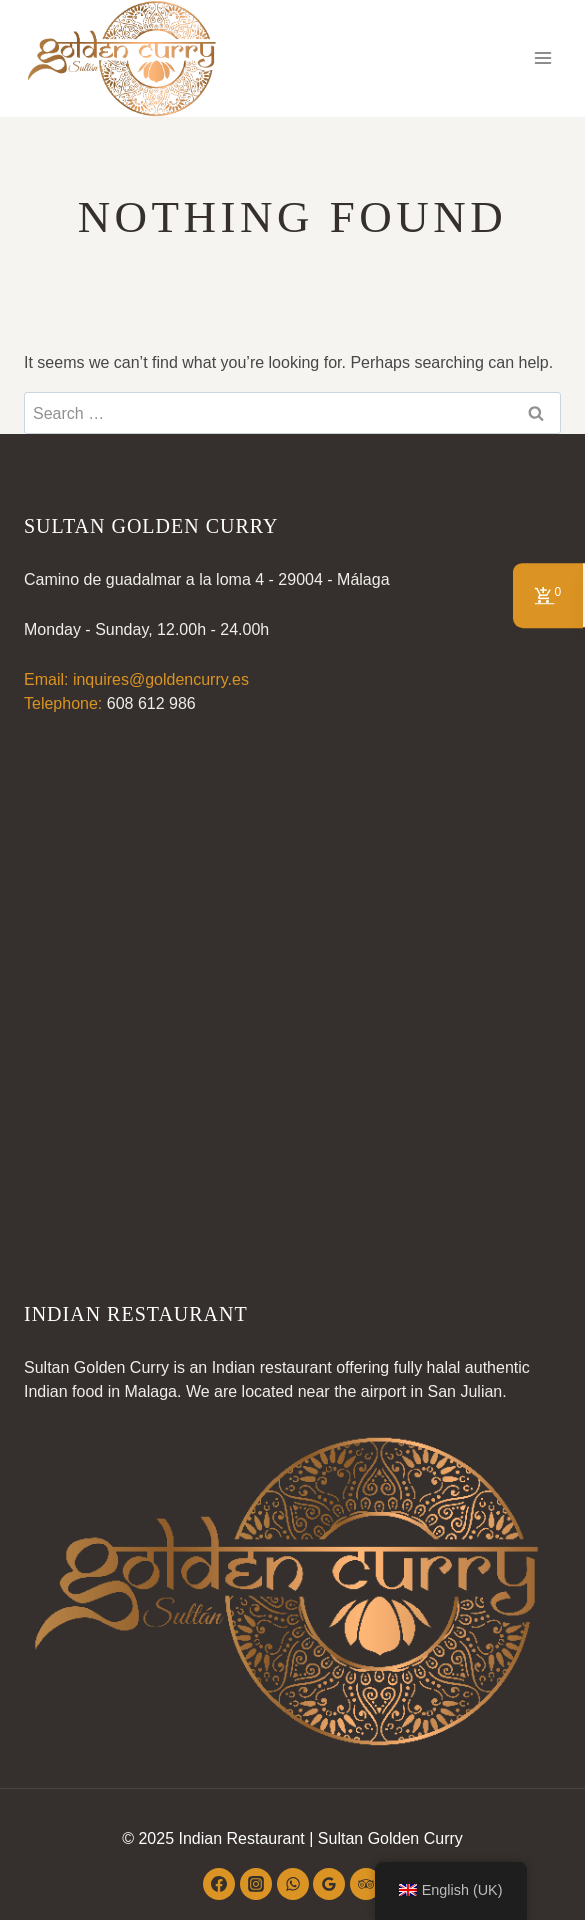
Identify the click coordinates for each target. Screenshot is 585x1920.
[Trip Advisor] (366, 1884)
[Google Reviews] (329, 1884)
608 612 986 (151, 703)
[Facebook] (219, 1884)
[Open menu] (542, 58)
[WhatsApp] (293, 1884)
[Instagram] (256, 1884)
